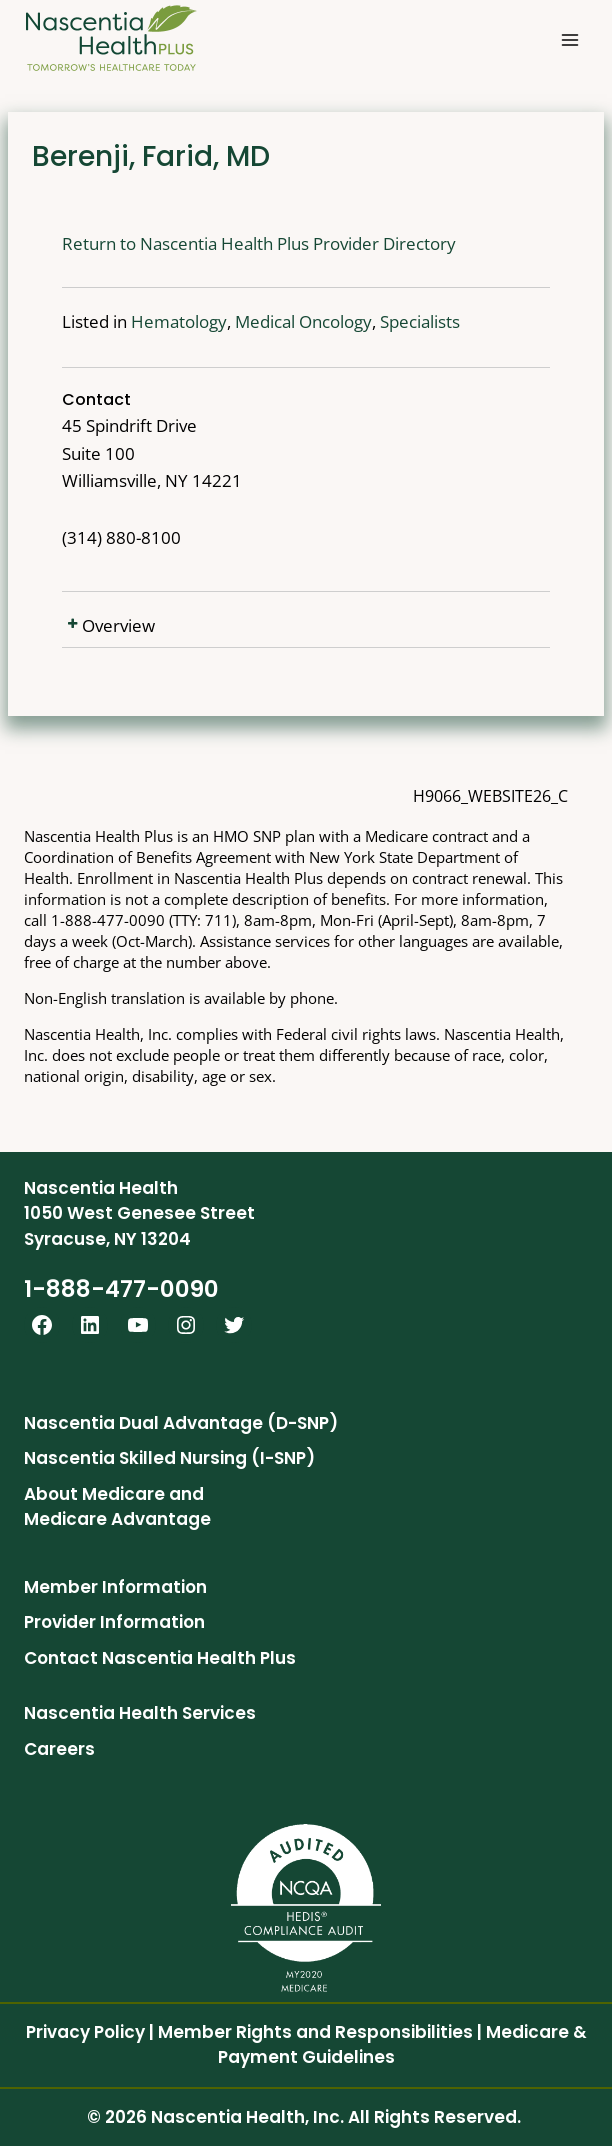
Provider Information (114, 1622)
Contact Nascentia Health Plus (160, 1658)
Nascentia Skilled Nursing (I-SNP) (169, 1458)
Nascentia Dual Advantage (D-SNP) (181, 1423)
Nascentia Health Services (140, 1713)
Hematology (179, 321)
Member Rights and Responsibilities (315, 2032)
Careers (59, 1749)
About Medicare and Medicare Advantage (117, 1507)
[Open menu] (569, 39)
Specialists (420, 321)
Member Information (115, 1587)
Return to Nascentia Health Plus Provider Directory (259, 243)
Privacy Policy (85, 2032)
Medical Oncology (303, 321)
